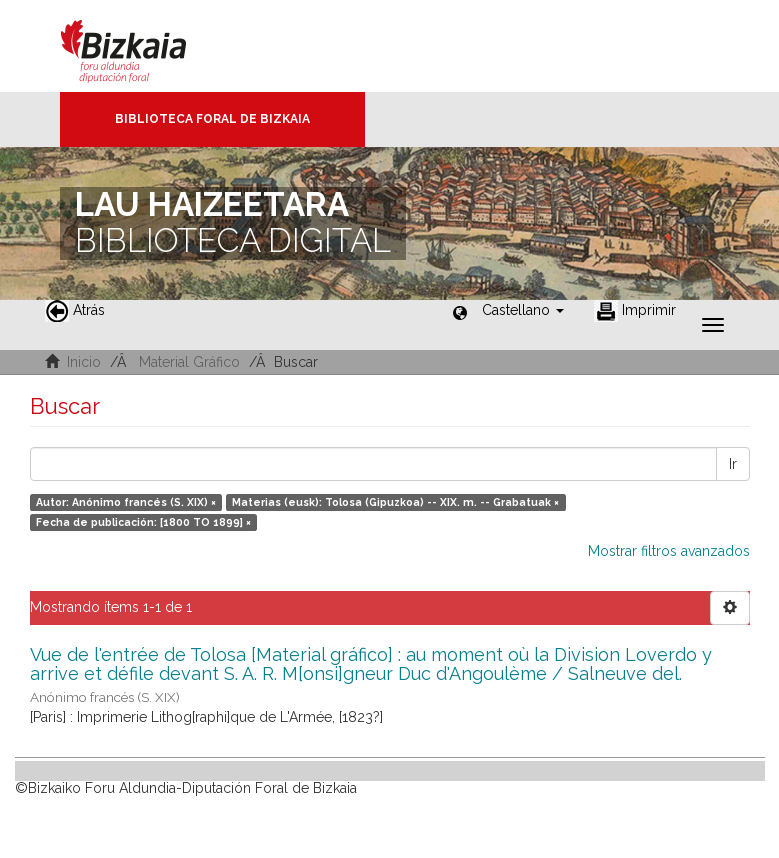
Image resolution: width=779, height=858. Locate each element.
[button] (523, 310)
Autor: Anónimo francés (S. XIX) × (126, 502)
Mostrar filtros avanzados (669, 551)
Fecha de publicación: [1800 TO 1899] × (143, 522)
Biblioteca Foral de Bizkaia (212, 119)
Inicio (84, 362)
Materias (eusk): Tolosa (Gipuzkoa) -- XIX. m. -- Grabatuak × (395, 502)
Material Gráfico (189, 362)
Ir (733, 464)
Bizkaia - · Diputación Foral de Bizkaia (144, 46)
